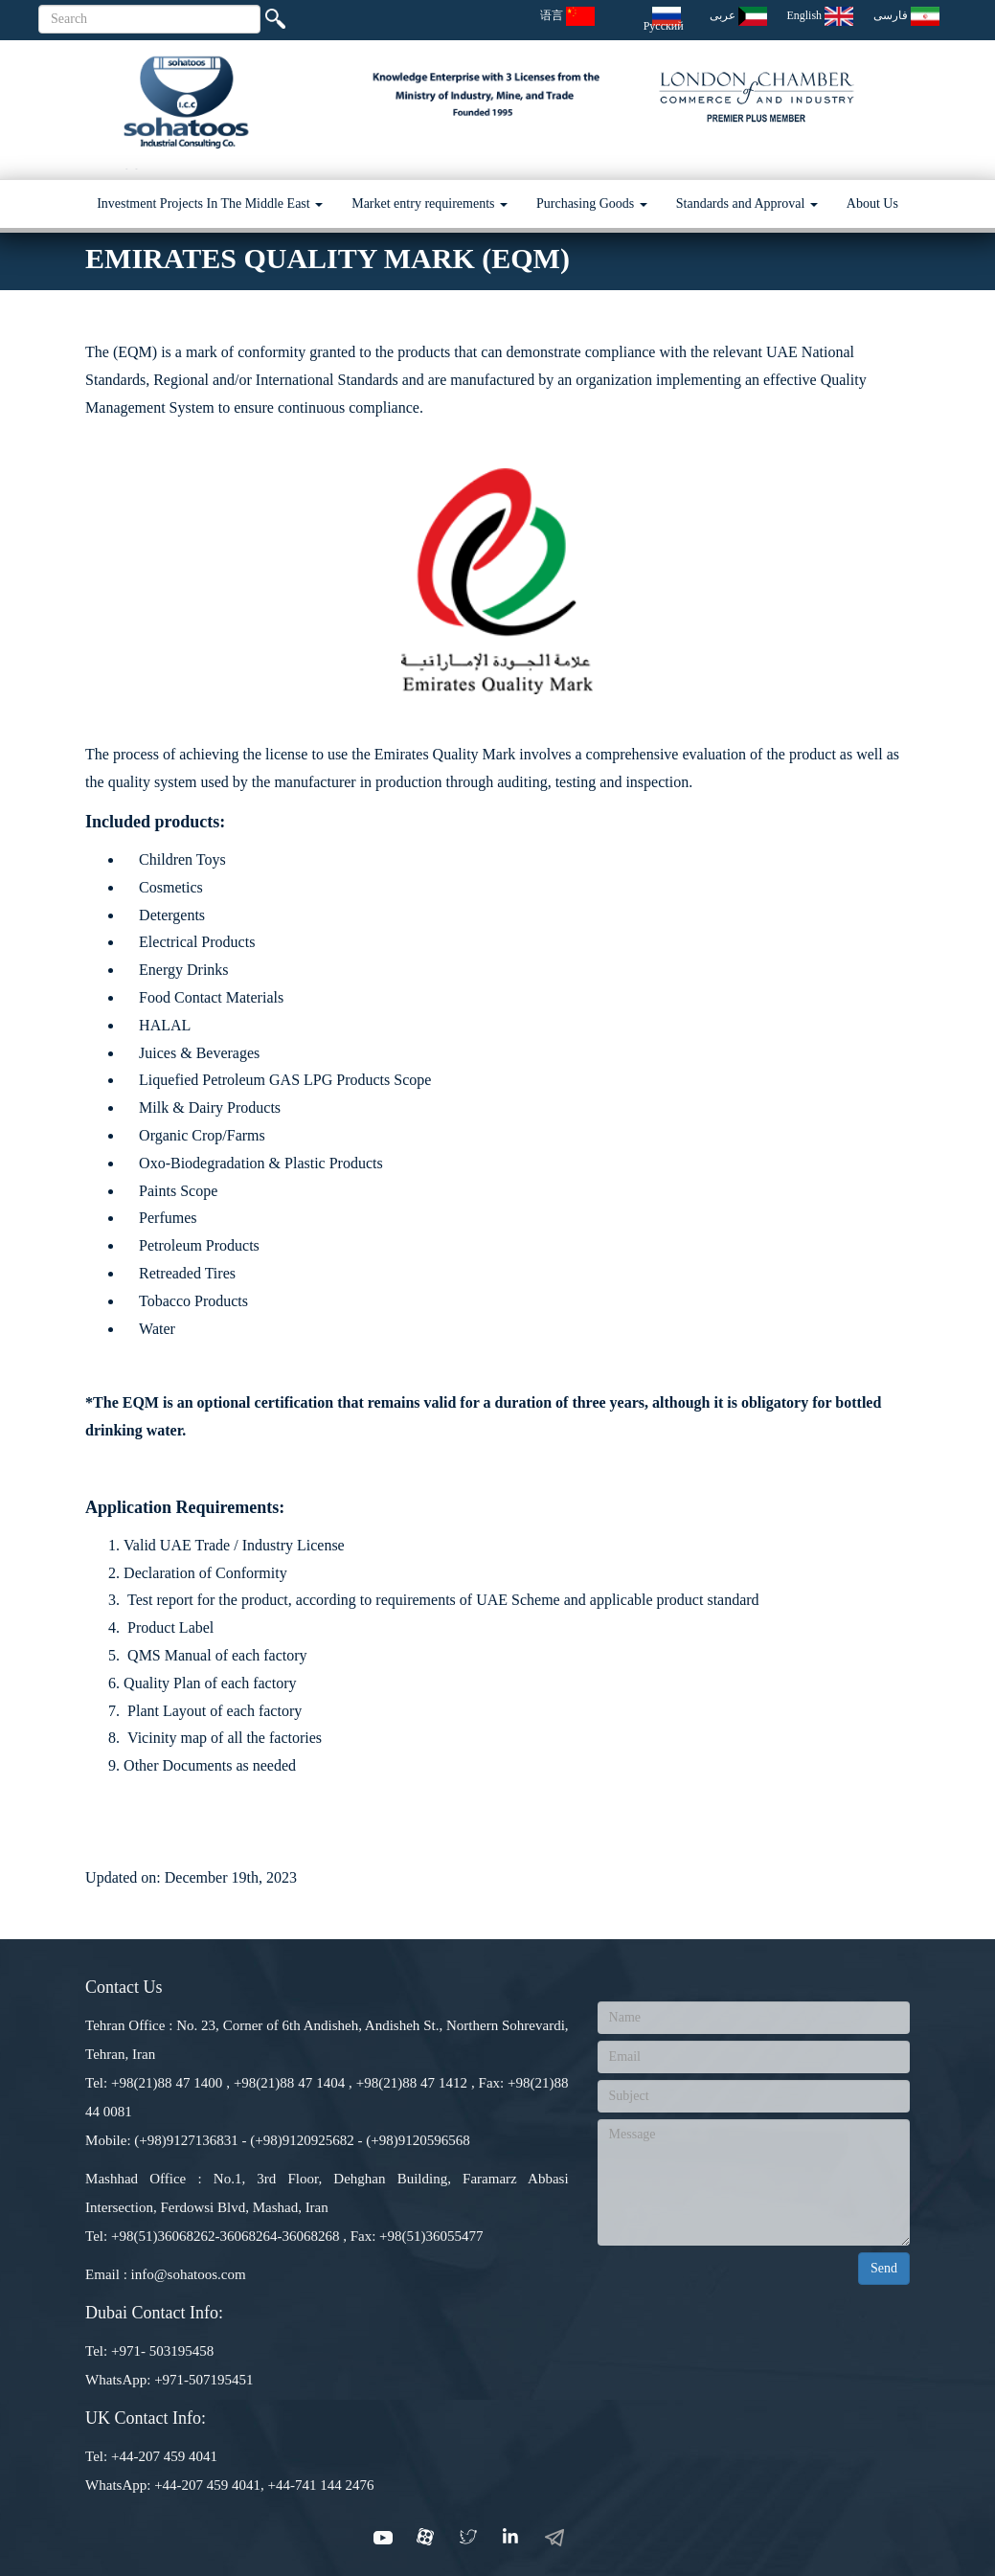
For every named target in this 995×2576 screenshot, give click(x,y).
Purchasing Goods (591, 203)
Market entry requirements (429, 203)
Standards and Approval (747, 203)
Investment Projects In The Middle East (210, 203)
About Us (872, 203)
